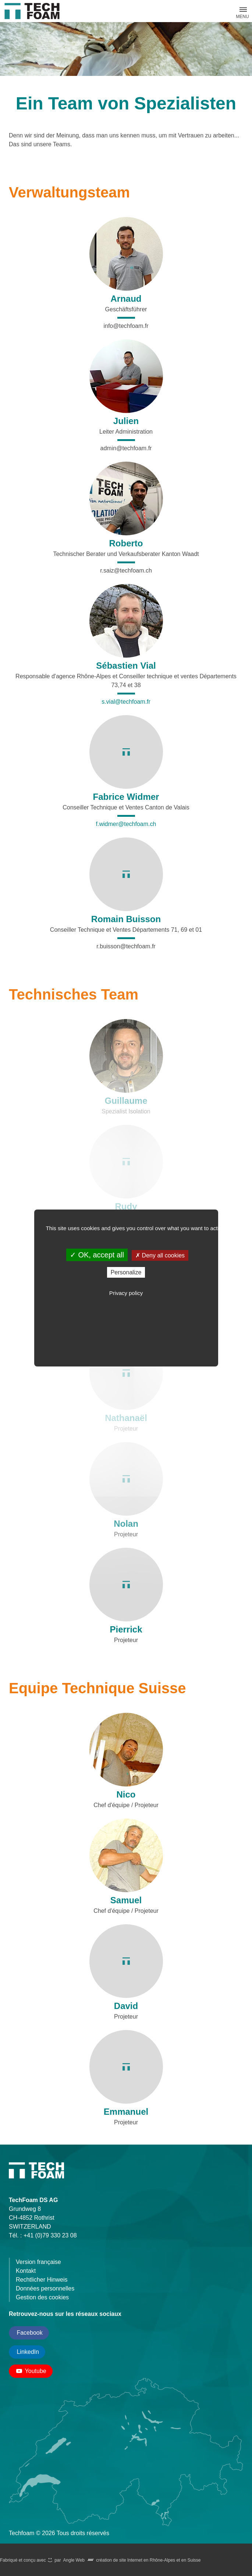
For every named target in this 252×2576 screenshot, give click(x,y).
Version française (38, 2262)
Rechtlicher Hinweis (42, 2279)
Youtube (30, 2371)
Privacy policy (126, 1293)
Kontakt (26, 2271)
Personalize (126, 1272)
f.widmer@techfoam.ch (126, 824)
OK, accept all (97, 1255)
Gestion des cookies (42, 2297)
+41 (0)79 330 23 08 (50, 2235)
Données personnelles (45, 2288)
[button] (242, 9)
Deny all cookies (160, 1255)
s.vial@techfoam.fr (126, 702)
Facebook (29, 2333)
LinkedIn (27, 2352)
